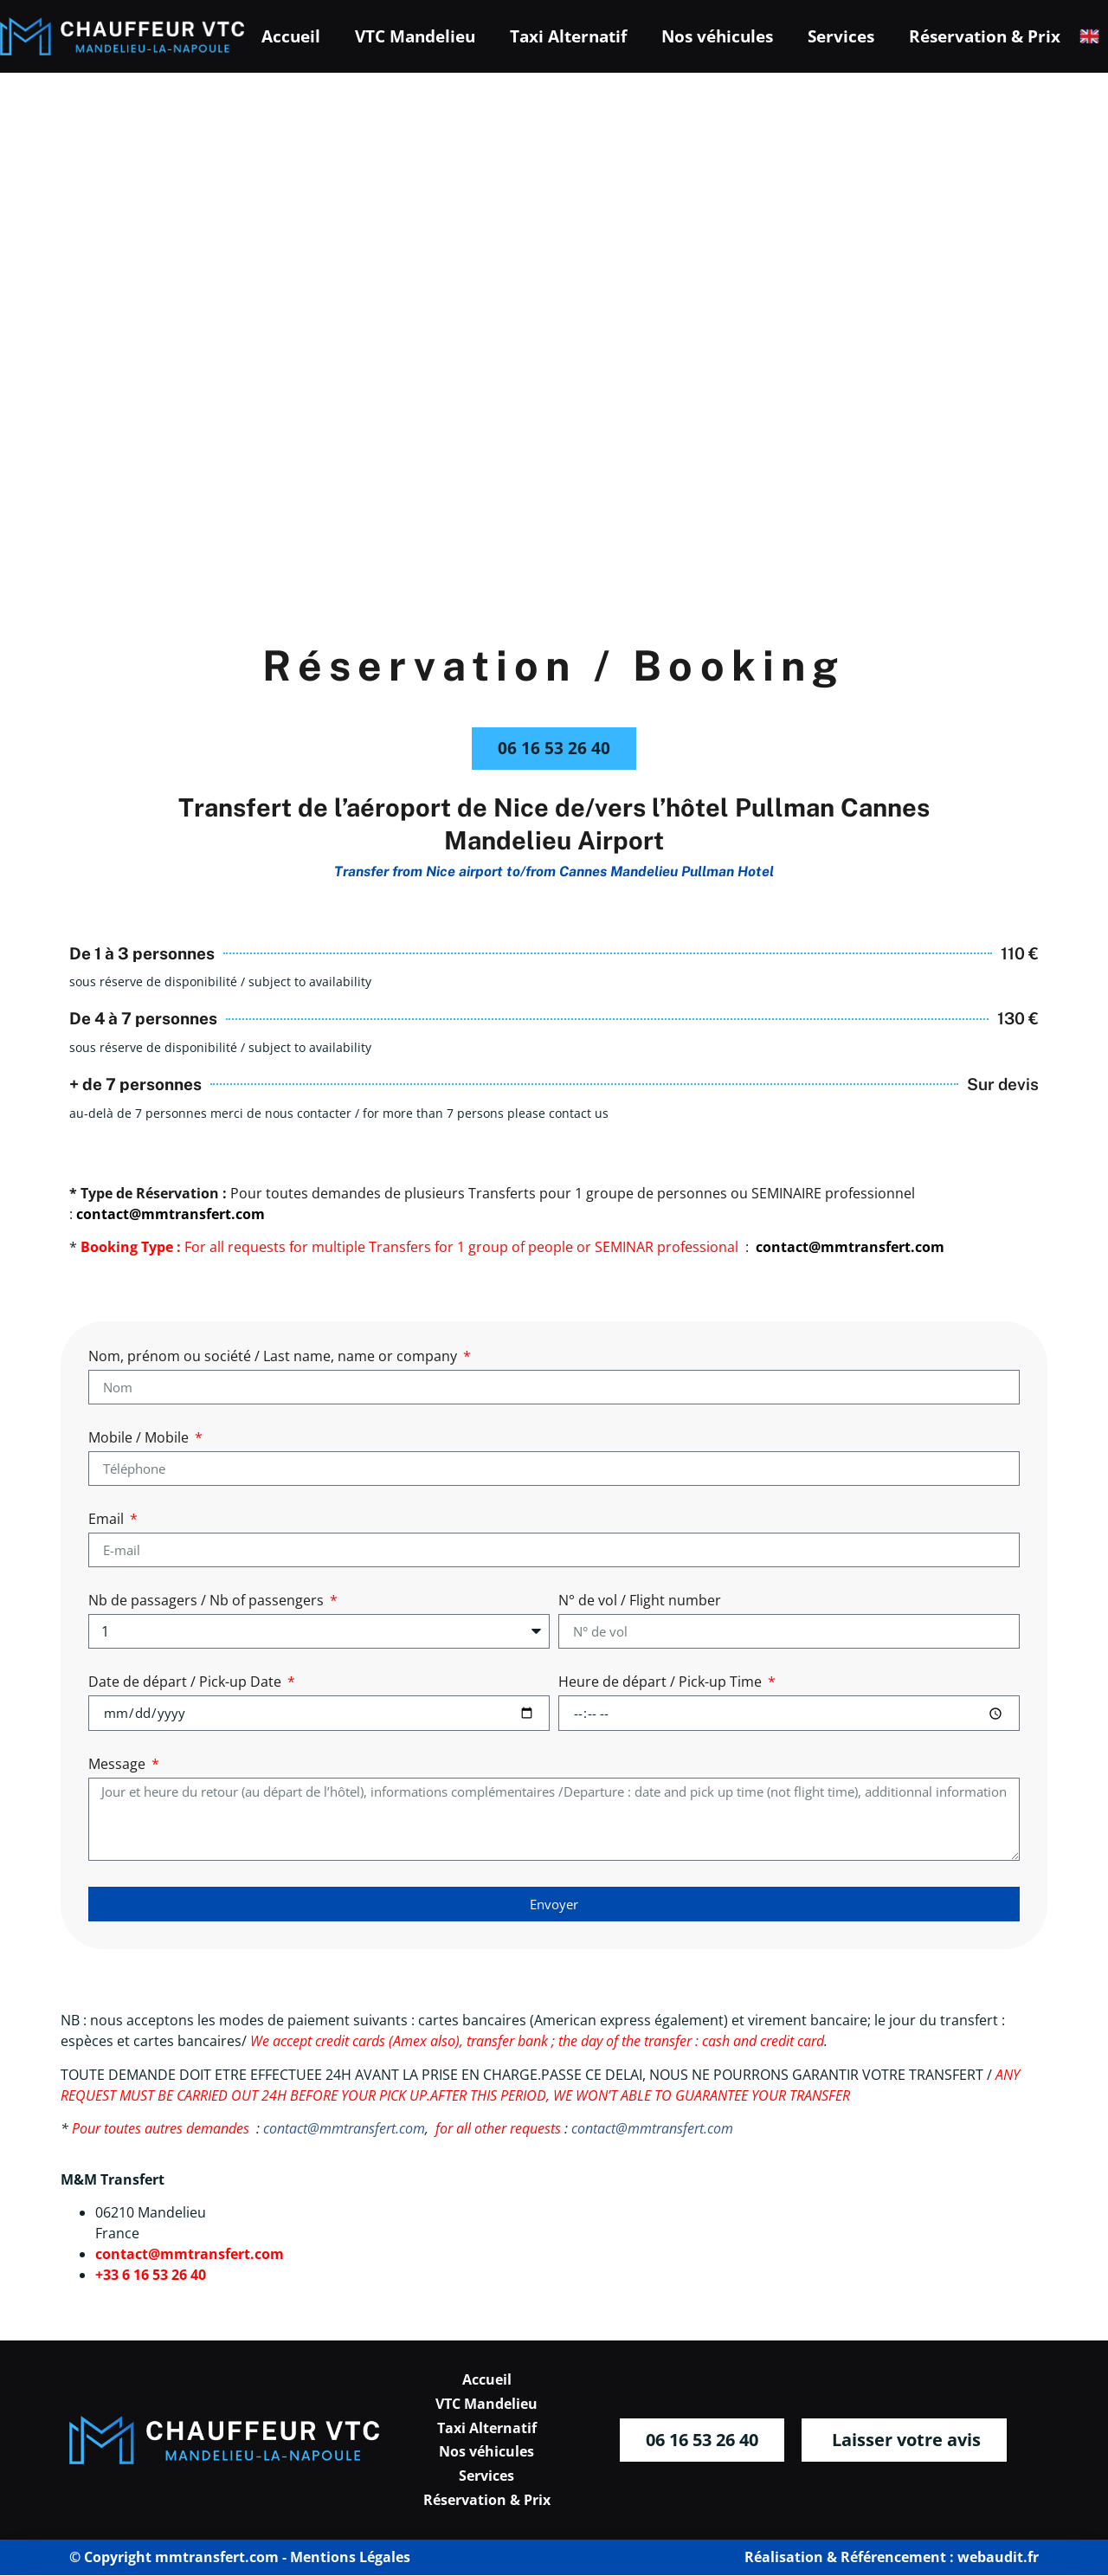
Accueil (290, 36)
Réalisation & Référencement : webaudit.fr (891, 2557)
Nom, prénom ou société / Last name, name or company (274, 1358)
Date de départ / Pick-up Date (186, 1683)
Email (107, 1521)
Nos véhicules (717, 36)
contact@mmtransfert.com (344, 2129)
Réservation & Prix (984, 36)
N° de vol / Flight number (639, 1602)
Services (841, 36)
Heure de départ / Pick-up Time (661, 1683)
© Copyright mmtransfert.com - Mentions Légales (239, 2557)
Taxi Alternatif (568, 36)
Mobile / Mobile (140, 1439)
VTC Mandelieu (415, 36)
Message (118, 1766)
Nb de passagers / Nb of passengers (207, 1602)
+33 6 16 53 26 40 (150, 2275)
